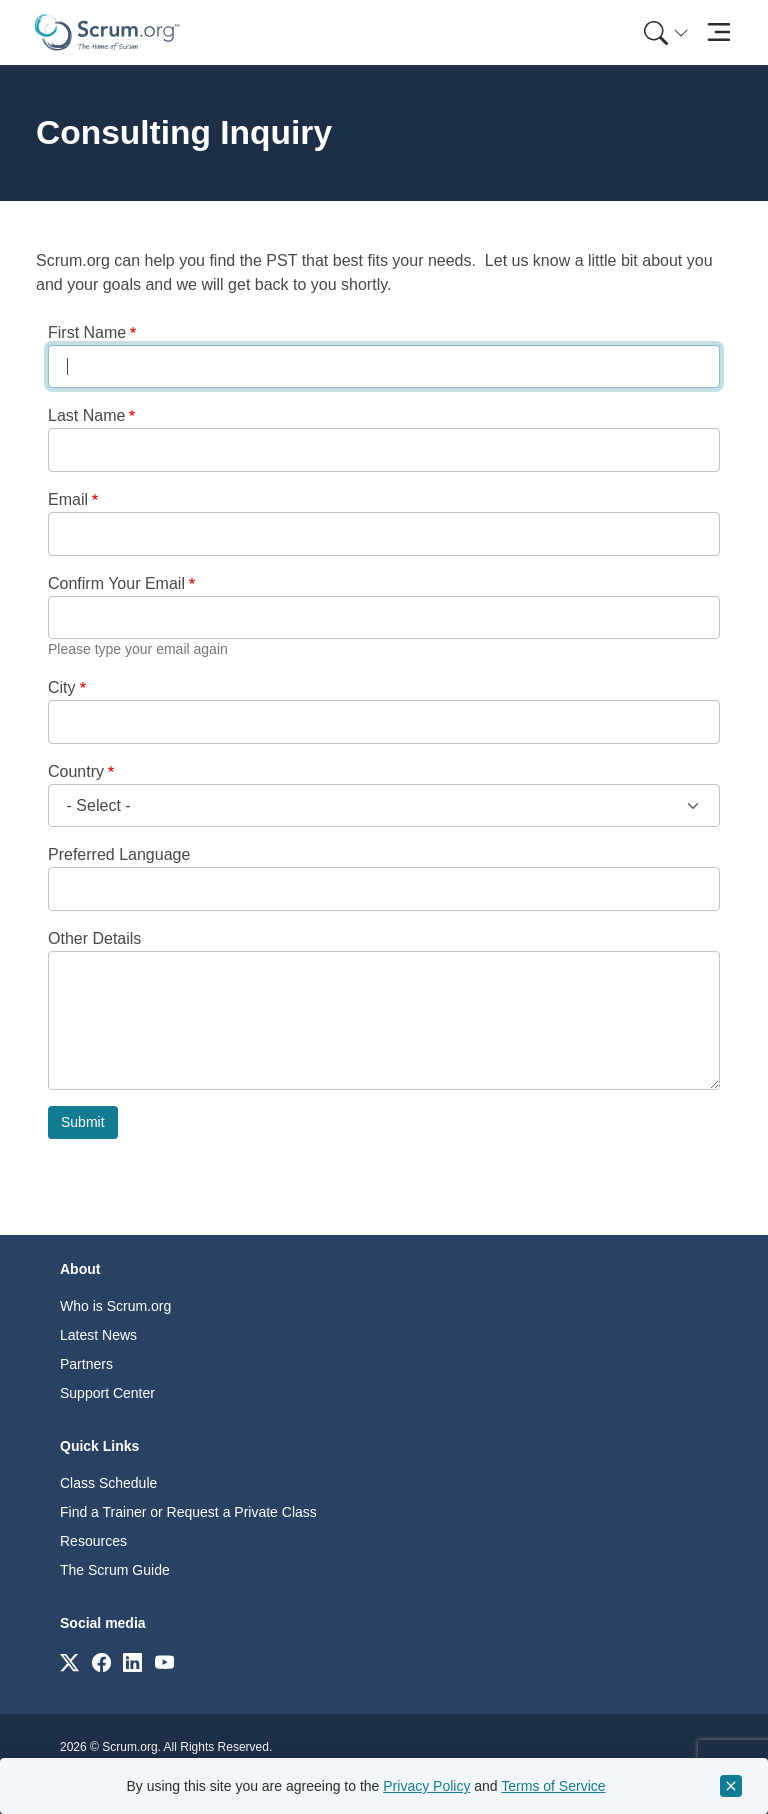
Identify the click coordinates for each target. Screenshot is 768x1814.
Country (76, 771)
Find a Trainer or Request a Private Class (188, 1512)
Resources (93, 1541)
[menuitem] (664, 32)
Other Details (94, 938)
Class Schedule (108, 1483)
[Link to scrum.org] (69, 1661)
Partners (86, 1364)
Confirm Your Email (116, 583)
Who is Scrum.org (115, 1306)
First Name (87, 332)
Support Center (107, 1393)
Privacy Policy (426, 1786)
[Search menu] (666, 32)
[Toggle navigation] (718, 32)
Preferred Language (119, 854)
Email (68, 499)
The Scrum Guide (115, 1570)
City (62, 687)
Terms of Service (553, 1786)
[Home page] (107, 32)
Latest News (98, 1335)
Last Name (86, 415)
